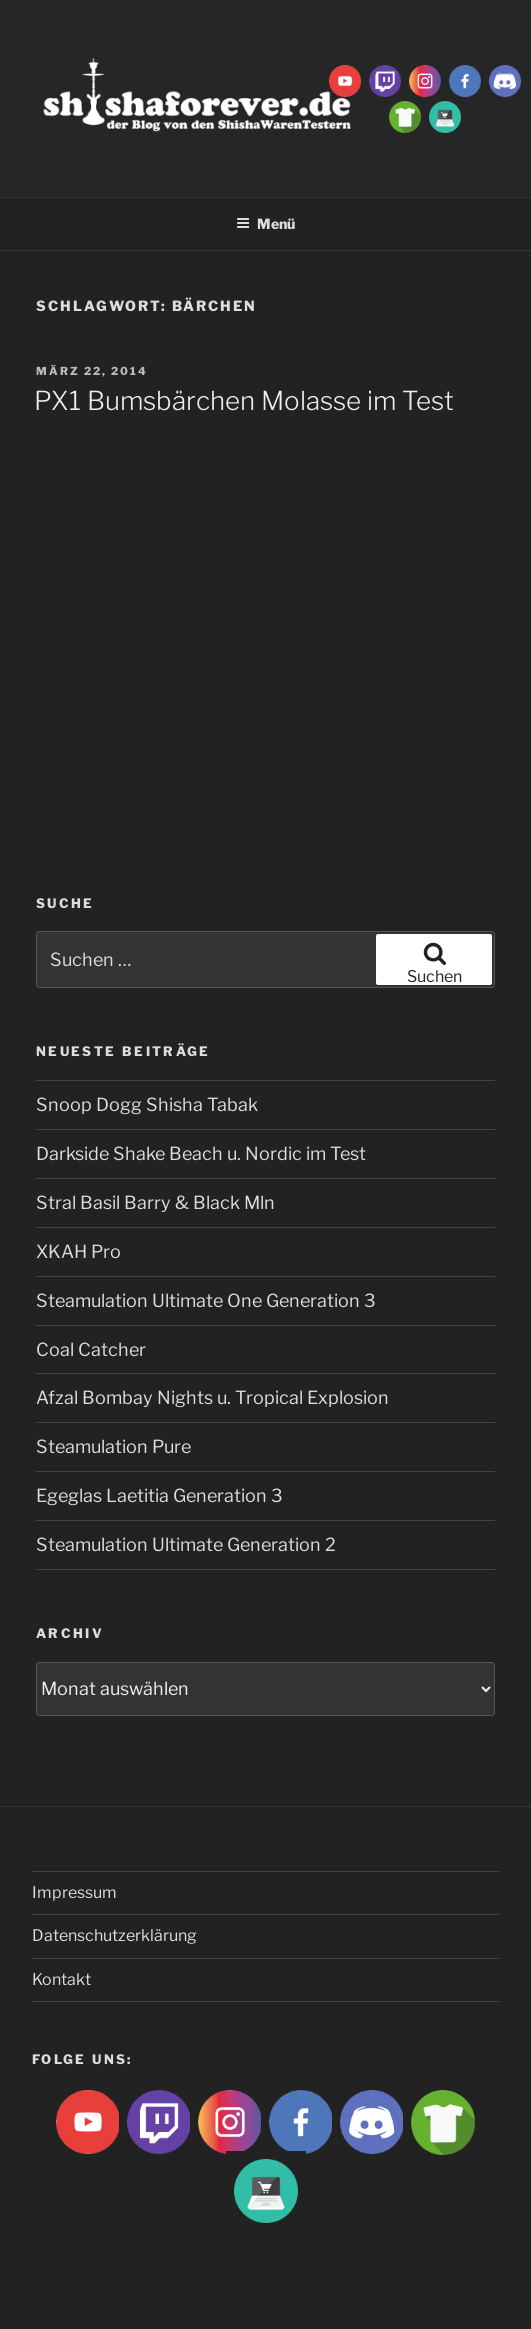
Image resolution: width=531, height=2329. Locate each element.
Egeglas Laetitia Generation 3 (159, 1495)
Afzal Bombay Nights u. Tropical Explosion (212, 1397)
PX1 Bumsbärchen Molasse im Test (244, 400)
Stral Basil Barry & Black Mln (155, 1202)
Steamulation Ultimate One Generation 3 (206, 1300)
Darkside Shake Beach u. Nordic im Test (201, 1153)
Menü (265, 223)
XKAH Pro (78, 1251)
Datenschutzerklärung (114, 1935)
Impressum (74, 1892)
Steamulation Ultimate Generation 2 (186, 1544)
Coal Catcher (91, 1349)
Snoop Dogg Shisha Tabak (147, 1104)
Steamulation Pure (113, 1446)
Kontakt (61, 1979)
